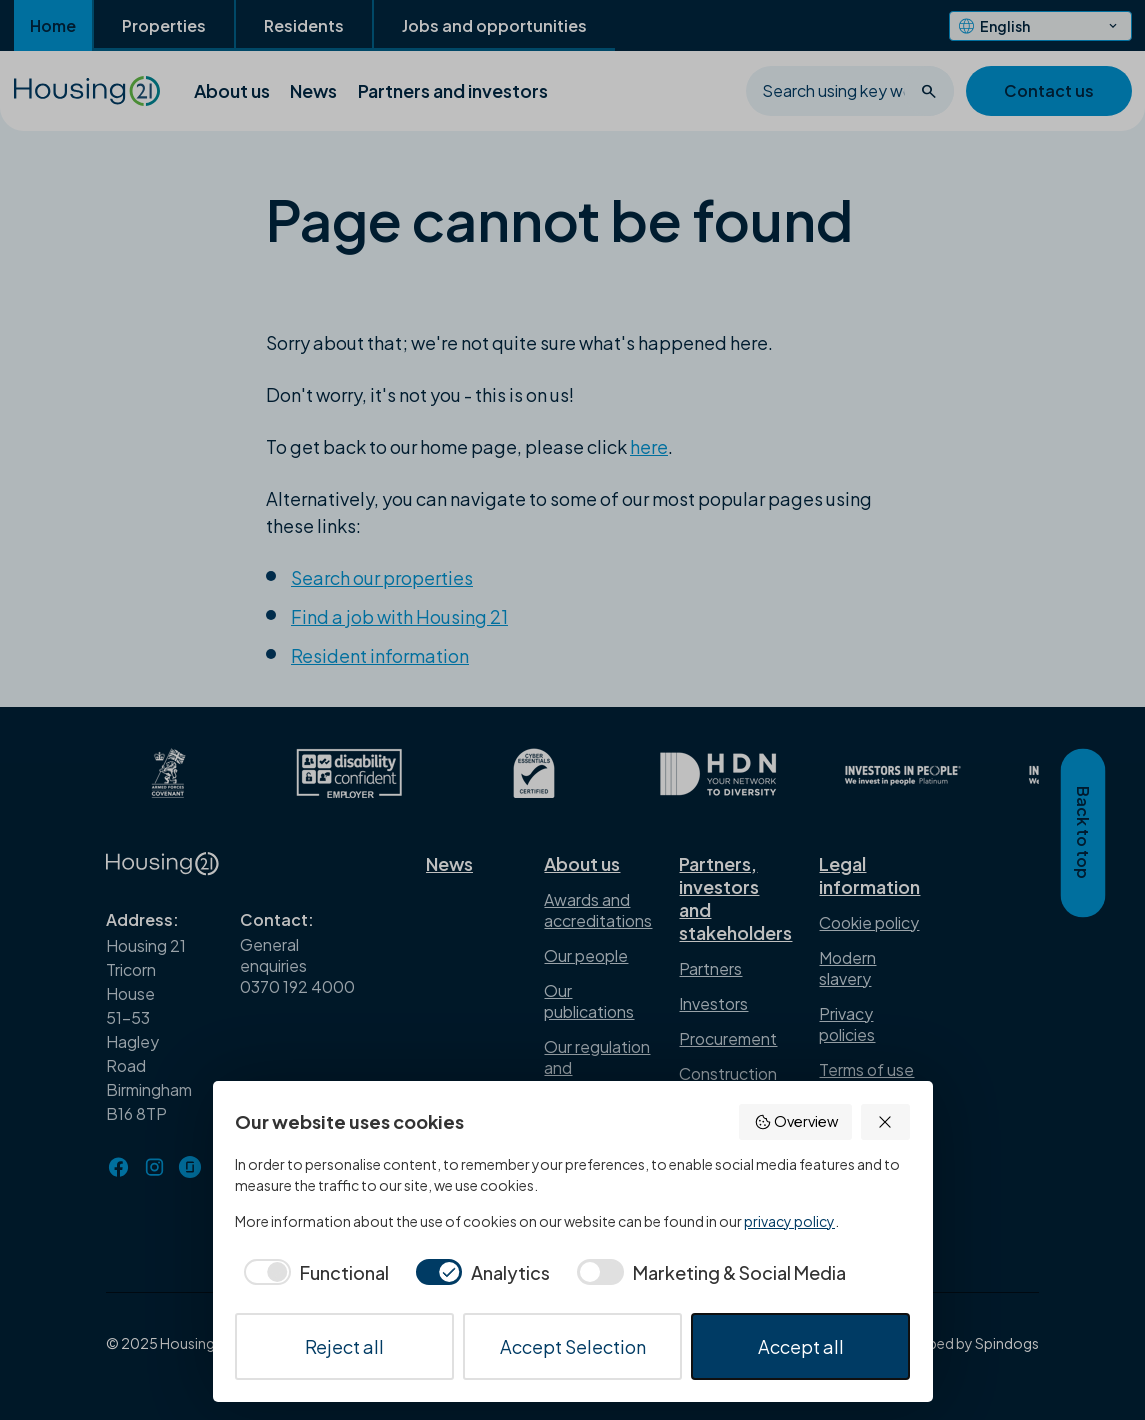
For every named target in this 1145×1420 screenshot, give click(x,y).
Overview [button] (796, 1121)
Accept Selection (573, 1346)
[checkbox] (312, 1272)
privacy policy (789, 1221)
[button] (885, 1122)
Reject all (344, 1346)
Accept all (801, 1346)
